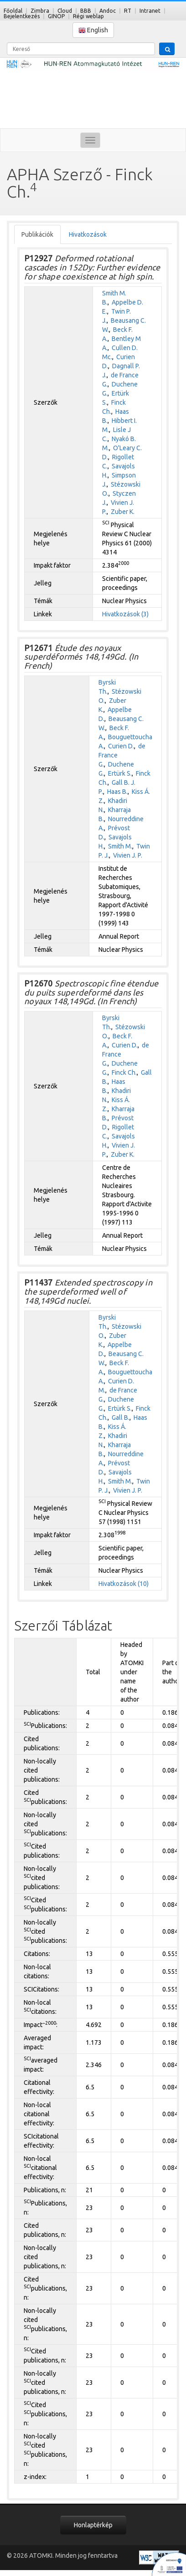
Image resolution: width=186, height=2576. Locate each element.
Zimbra (40, 11)
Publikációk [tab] (37, 234)
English (93, 30)
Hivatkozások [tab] (88, 234)
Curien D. (121, 746)
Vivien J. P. (127, 855)
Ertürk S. (120, 773)
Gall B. (120, 1417)
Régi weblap (88, 16)
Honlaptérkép (93, 2525)
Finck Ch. (124, 1072)
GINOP (56, 16)
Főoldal (13, 11)
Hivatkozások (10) (123, 1583)
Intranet (150, 11)
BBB (85, 11)
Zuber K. (122, 511)
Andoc (107, 11)
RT (127, 11)
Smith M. (120, 846)
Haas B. (117, 791)
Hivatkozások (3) (125, 614)
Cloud (64, 11)
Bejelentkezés (22, 16)
